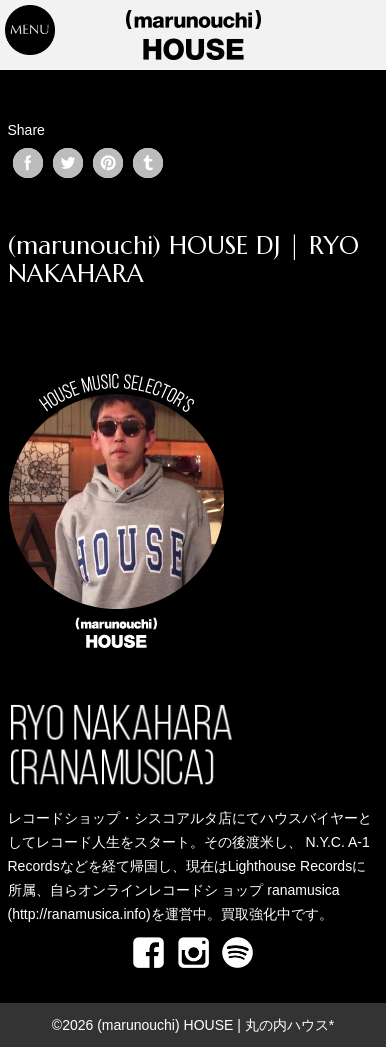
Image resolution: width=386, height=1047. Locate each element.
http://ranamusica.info (79, 914)
